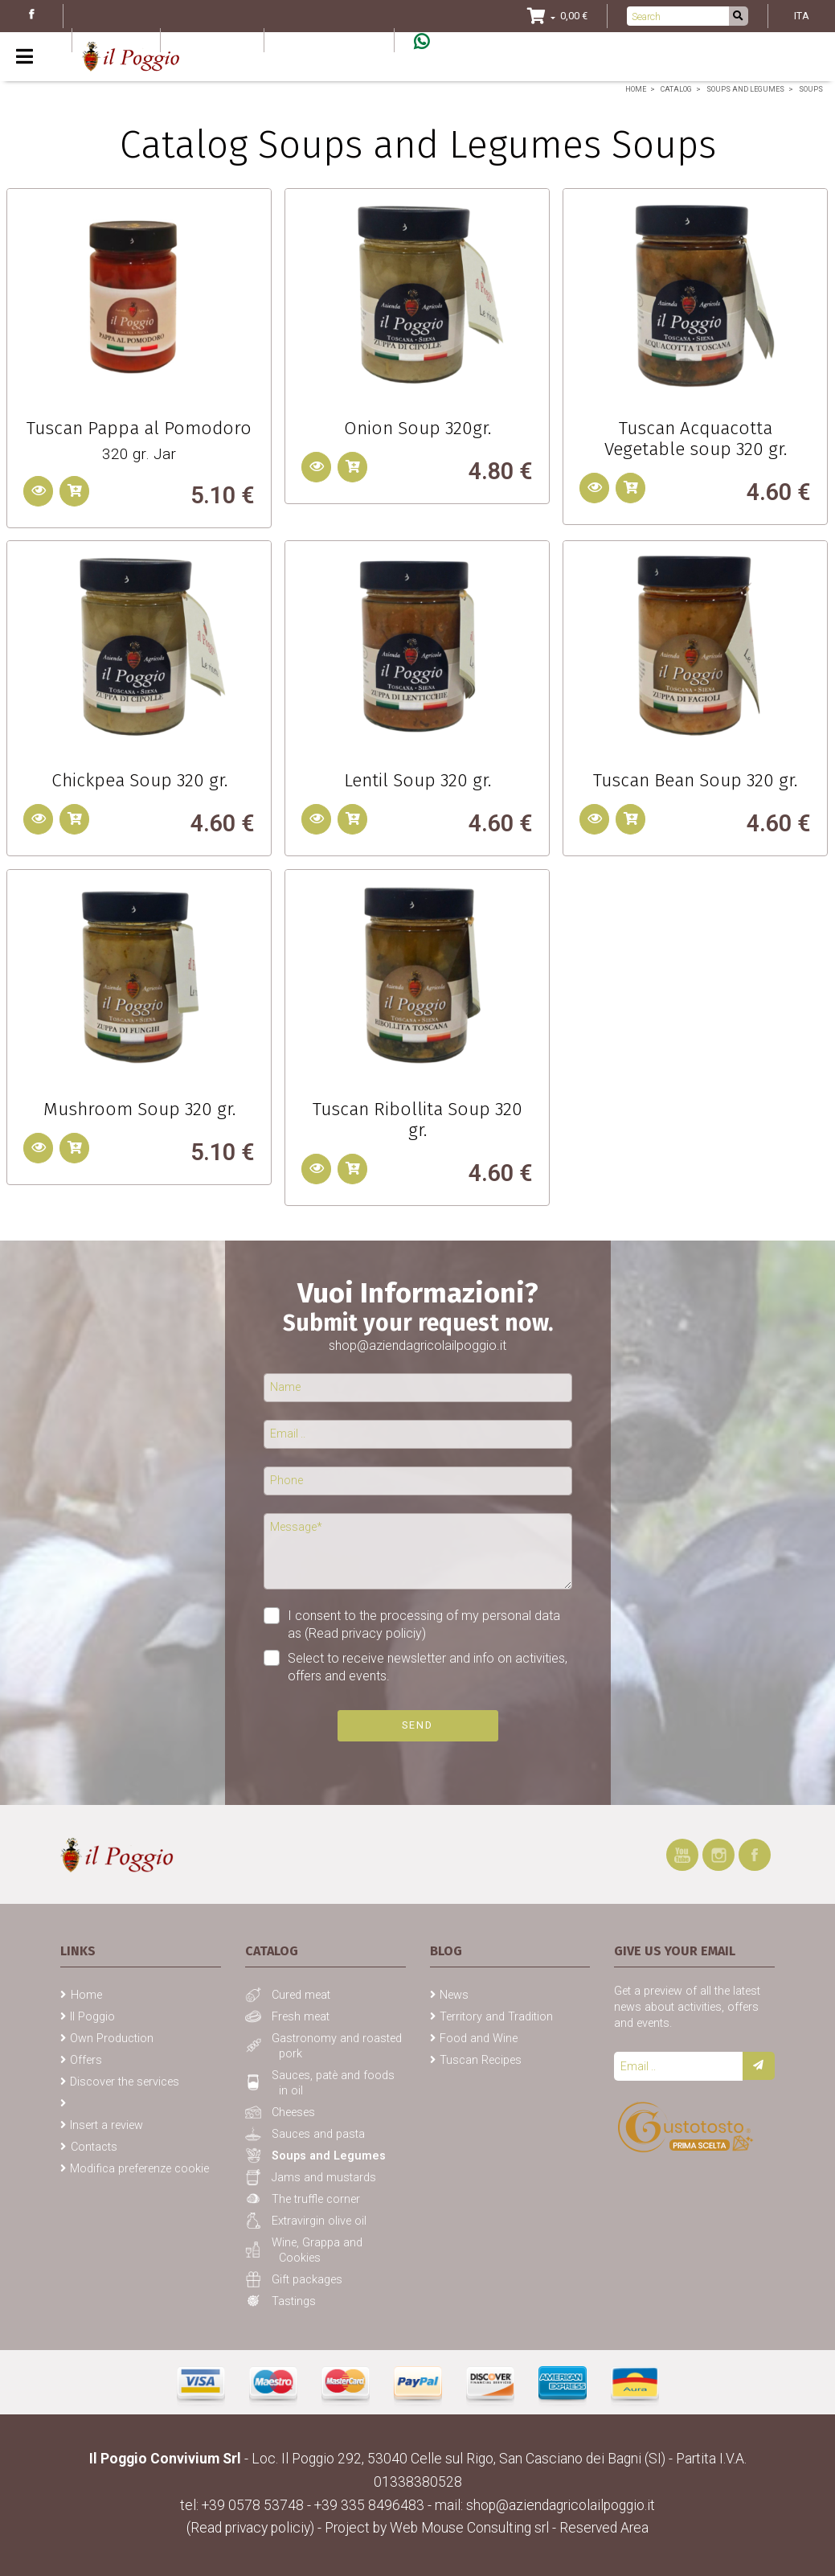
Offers (86, 2060)
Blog (112, 40)
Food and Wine (479, 2038)
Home (635, 89)
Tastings (294, 2301)
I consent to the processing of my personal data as (412, 1624)
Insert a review (106, 2125)
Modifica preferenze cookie (139, 2169)
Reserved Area (604, 2528)
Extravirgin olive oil (319, 2221)
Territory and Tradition (496, 2017)
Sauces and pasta (318, 2134)
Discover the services (124, 2082)
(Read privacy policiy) (365, 1633)
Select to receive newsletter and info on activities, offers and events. (427, 1667)
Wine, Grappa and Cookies (317, 2250)
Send (417, 1725)
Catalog (676, 89)
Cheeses (293, 2112)
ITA (801, 16)
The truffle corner (316, 2199)
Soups (811, 89)
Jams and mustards (324, 2177)
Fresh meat (300, 2017)
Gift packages (307, 2280)
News (454, 1995)
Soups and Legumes (745, 89)
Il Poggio (92, 2017)
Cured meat (301, 1995)
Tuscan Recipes (481, 2060)
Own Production (111, 2038)
